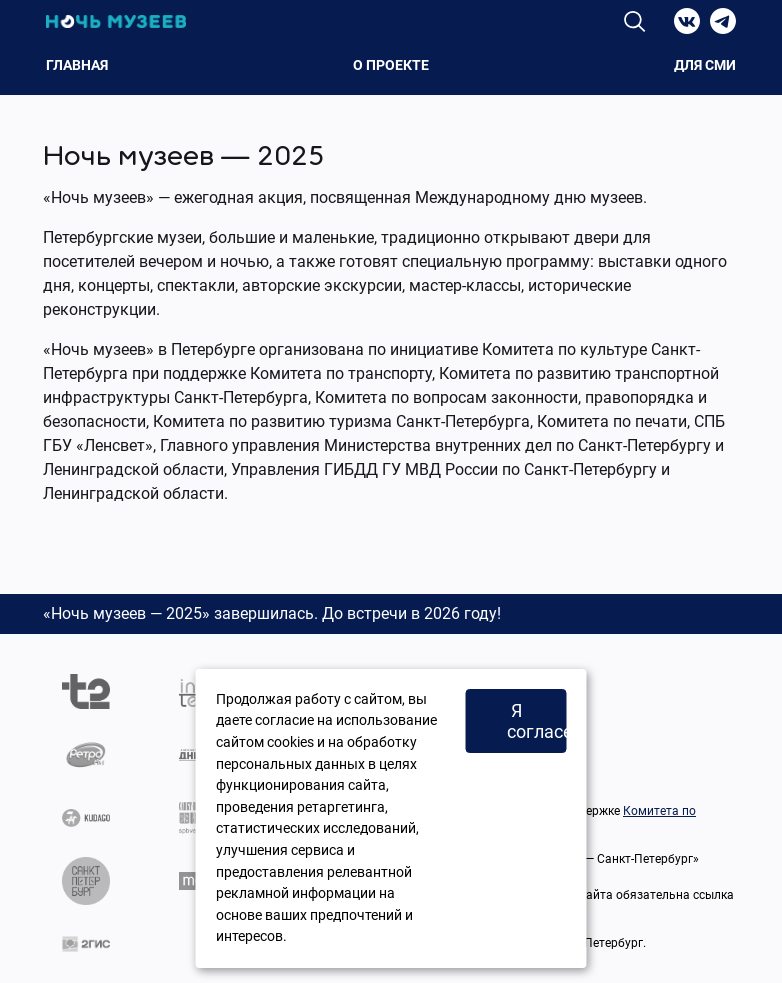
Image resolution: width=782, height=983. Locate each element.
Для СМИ (705, 65)
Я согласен (537, 721)
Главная (77, 65)
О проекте (391, 65)
